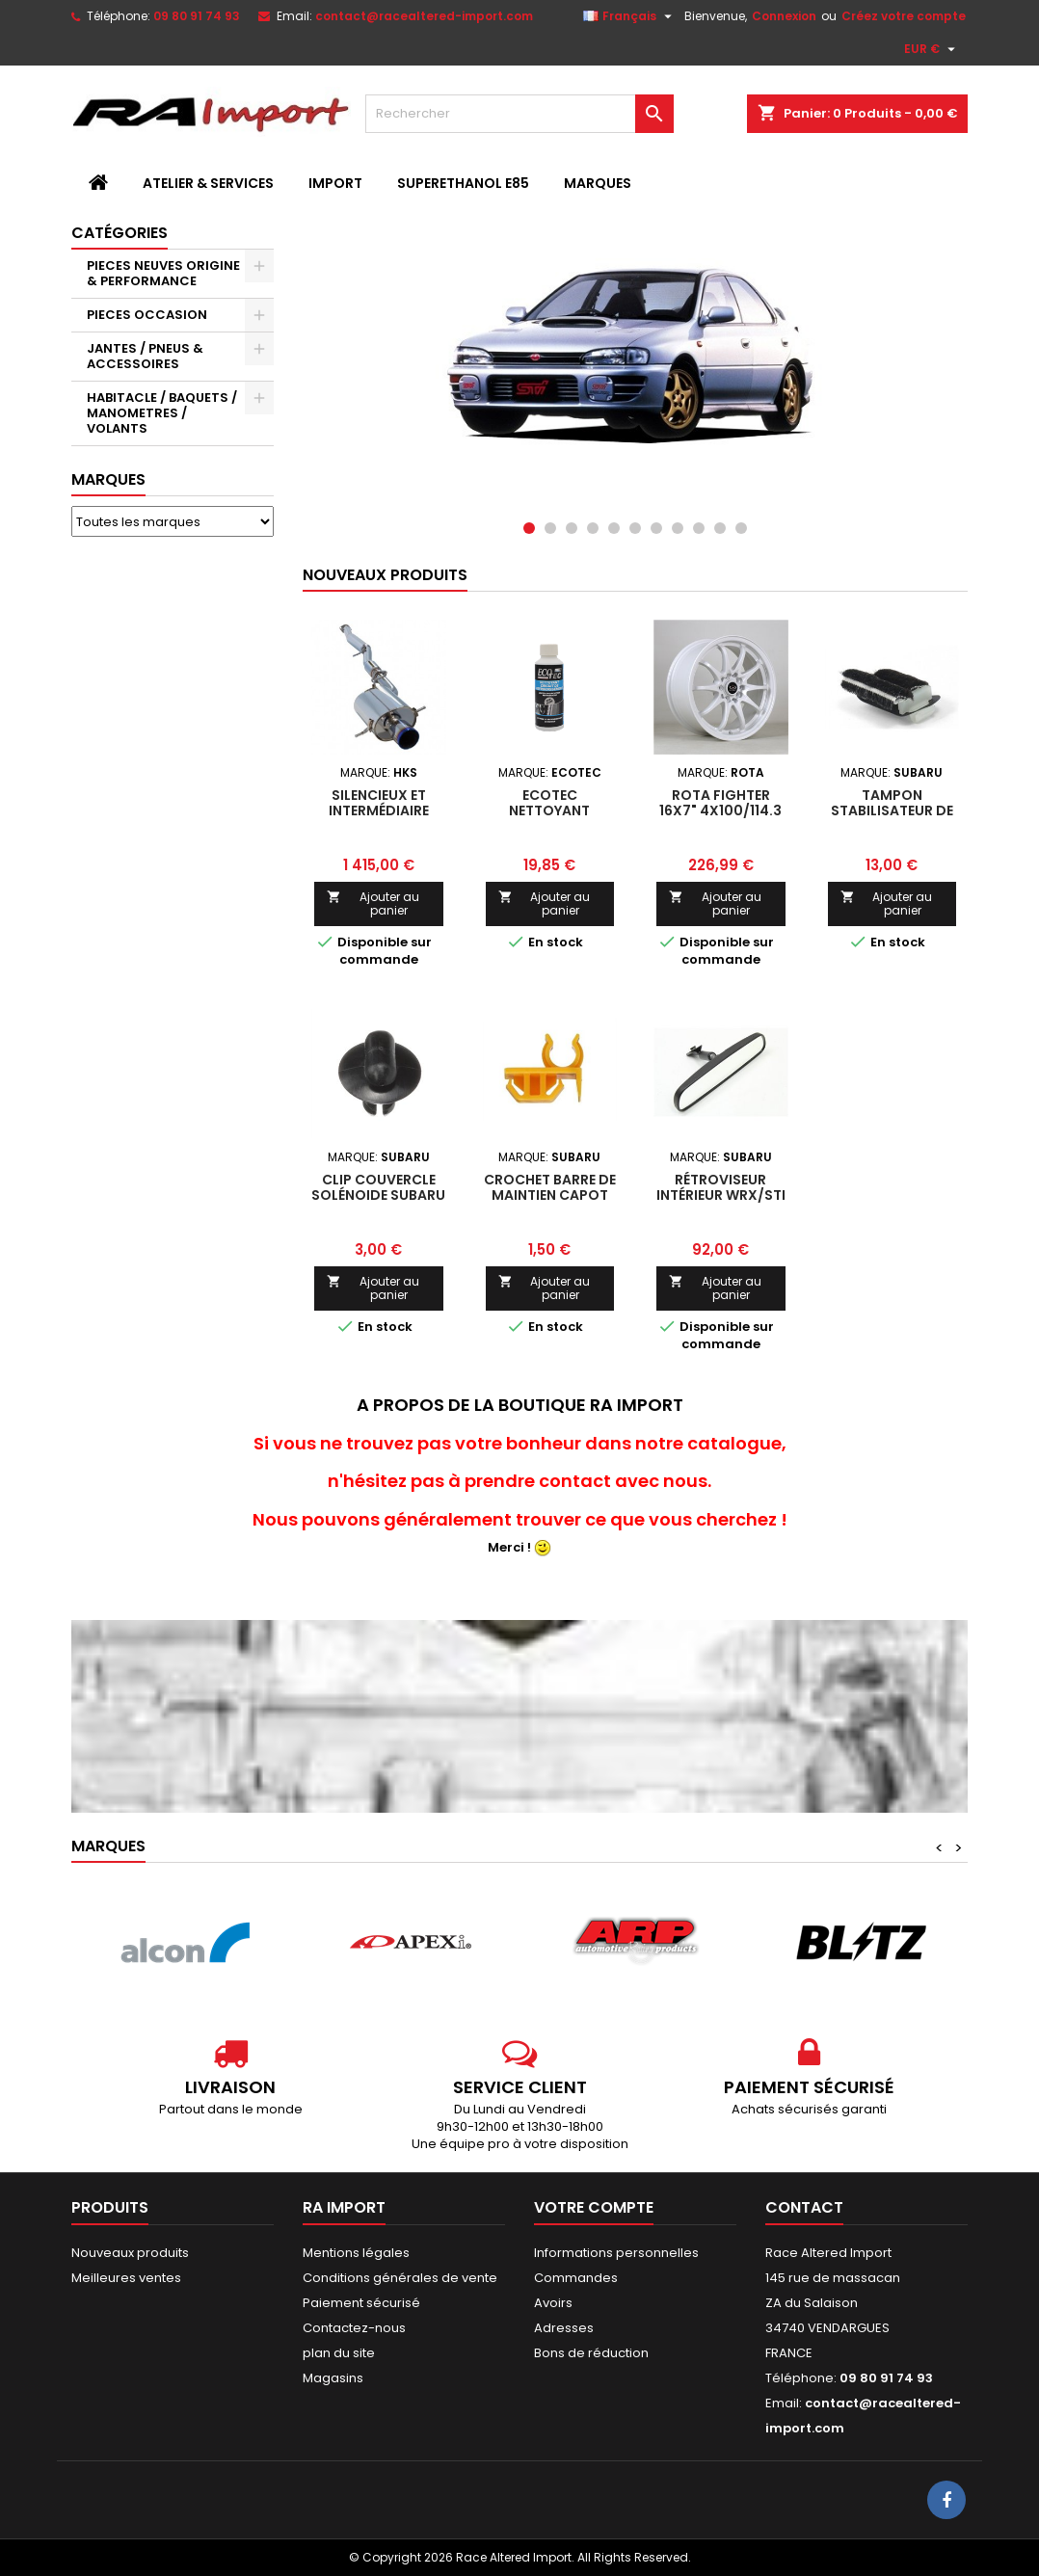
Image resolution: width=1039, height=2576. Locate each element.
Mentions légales (356, 2253)
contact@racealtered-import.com (424, 16)
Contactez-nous (354, 2328)
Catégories (119, 233)
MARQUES (597, 183)
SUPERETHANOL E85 (463, 183)
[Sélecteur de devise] (932, 49)
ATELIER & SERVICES (208, 183)
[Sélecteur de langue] (630, 16)
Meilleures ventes (126, 2278)
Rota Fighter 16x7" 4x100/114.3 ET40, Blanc (720, 810)
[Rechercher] (519, 113)
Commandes (576, 2278)
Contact (804, 2207)
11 (741, 528)
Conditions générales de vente (400, 2278)
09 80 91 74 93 (196, 16)
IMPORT (335, 183)
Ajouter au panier (373, 903)
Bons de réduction (591, 2353)
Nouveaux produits (385, 575)
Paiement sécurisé (361, 2303)
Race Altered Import (828, 2253)
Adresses (564, 2328)
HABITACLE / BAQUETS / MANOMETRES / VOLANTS (162, 413)
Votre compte (593, 2207)
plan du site (339, 2353)
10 (720, 528)
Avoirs (553, 2303)
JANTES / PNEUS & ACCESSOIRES (145, 356)
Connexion (784, 16)
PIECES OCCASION (147, 314)
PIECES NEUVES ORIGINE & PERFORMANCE (163, 273)
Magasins (333, 2378)
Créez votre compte (903, 16)
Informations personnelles (616, 2253)
